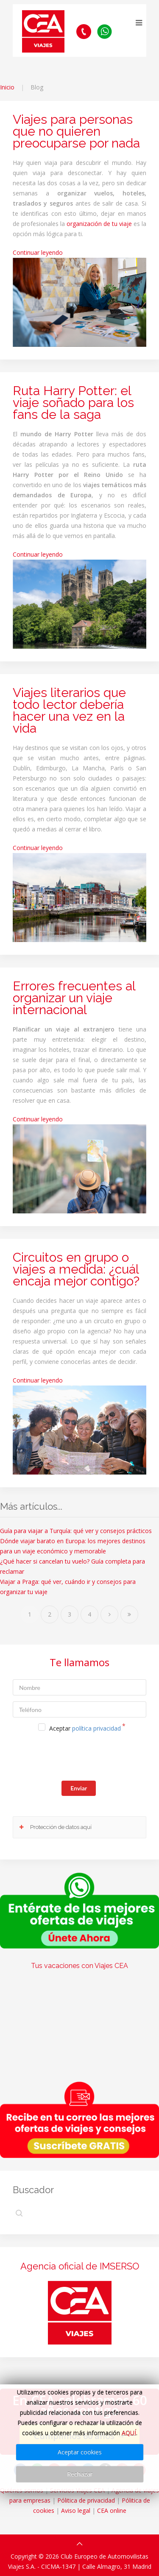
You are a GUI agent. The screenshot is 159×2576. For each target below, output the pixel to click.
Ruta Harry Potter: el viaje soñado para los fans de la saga (73, 402)
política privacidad (96, 1728)
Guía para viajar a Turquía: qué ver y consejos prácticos (76, 1531)
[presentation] (77, 1758)
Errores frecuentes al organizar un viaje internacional (74, 998)
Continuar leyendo (38, 252)
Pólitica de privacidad (86, 2500)
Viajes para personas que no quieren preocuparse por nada (76, 131)
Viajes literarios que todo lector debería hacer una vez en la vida (69, 710)
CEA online (111, 2510)
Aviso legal (75, 2510)
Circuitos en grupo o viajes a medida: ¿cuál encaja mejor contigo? (76, 1269)
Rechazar (79, 2474)
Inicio (7, 87)
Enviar (78, 1788)
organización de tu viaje (99, 224)
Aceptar (85, 1728)
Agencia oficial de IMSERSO (79, 2266)
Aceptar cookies (80, 2452)
